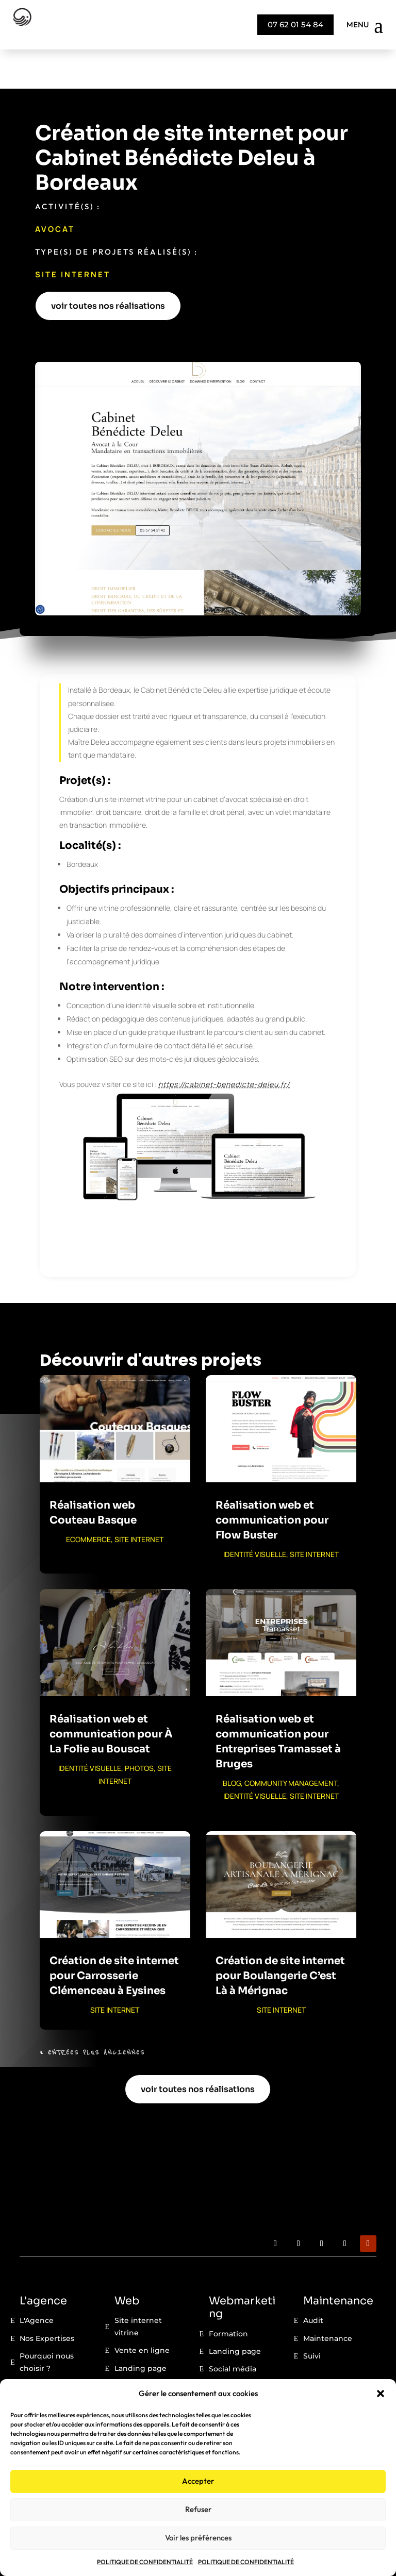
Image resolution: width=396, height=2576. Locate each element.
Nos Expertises (47, 2299)
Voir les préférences (198, 2537)
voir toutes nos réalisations (108, 266)
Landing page (140, 2329)
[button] (380, 2393)
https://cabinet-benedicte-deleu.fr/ (224, 1045)
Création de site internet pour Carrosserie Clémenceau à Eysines (114, 1937)
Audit (313, 2281)
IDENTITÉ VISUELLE (254, 1515)
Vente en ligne (142, 2311)
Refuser (198, 2509)
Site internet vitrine (138, 2288)
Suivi (312, 2317)
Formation (228, 2295)
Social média (232, 2330)
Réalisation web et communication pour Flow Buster (272, 1481)
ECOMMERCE (88, 1501)
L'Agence (37, 2281)
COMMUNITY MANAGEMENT (290, 1744)
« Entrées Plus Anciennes (92, 2013)
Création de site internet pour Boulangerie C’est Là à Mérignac (280, 1937)
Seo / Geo (226, 2347)
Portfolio (130, 2364)
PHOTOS (139, 1729)
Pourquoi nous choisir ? (47, 2323)
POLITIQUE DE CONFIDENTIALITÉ (145, 2562)
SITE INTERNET (72, 235)
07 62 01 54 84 (295, 24)
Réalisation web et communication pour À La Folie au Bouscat (111, 1695)
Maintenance (327, 2299)
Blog (123, 2347)
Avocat (55, 190)
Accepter (198, 2481)
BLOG (232, 1744)
